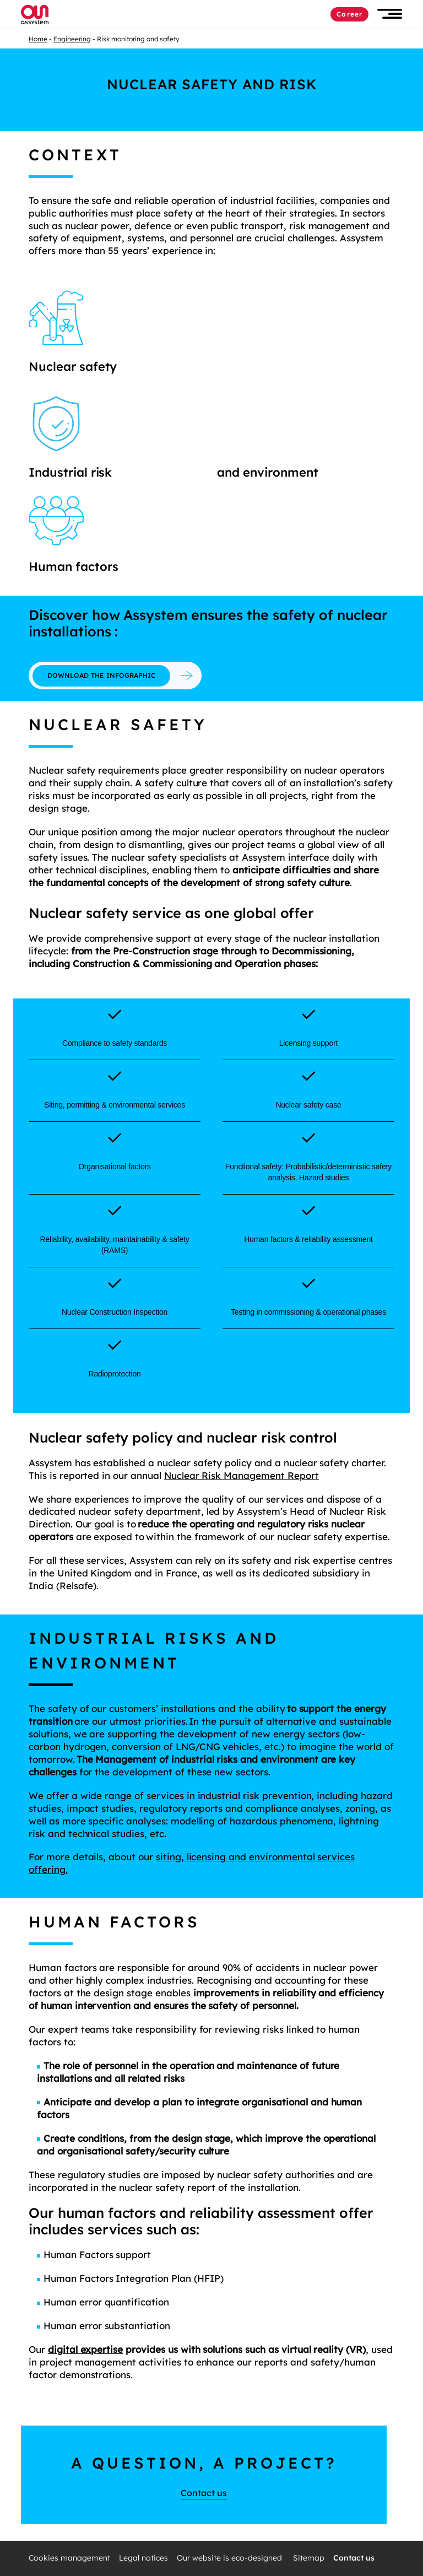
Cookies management (69, 2558)
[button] (389, 14)
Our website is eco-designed (230, 2558)
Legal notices (143, 2558)
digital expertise (85, 2349)
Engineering (72, 39)
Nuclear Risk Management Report (241, 1475)
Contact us (204, 2492)
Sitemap (308, 2558)
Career (349, 14)
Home (38, 39)
